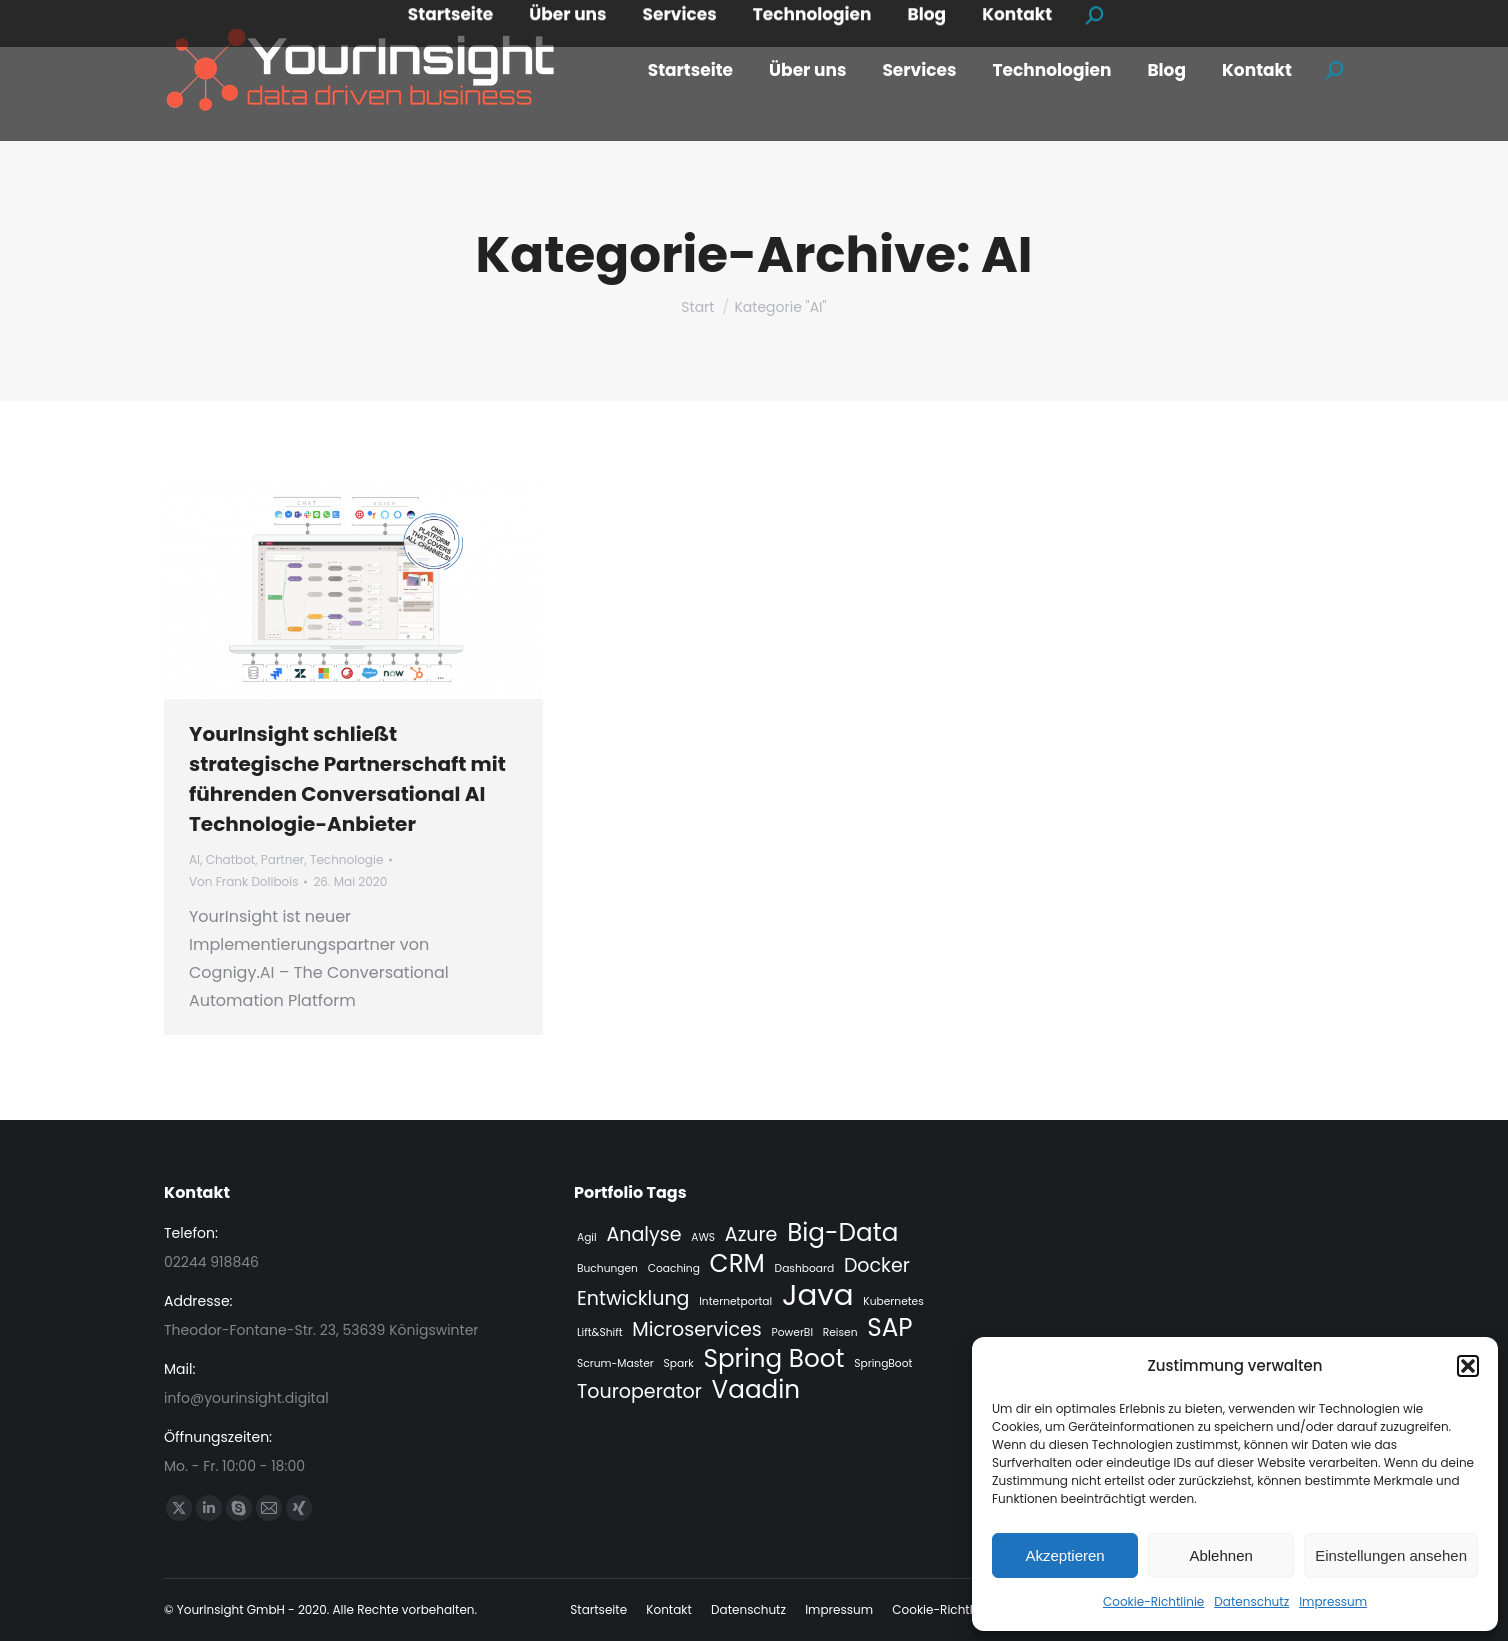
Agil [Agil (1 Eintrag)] (587, 1237)
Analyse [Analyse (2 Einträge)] (643, 1235)
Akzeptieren (1064, 1555)
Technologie (346, 859)
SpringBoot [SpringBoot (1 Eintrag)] (883, 1363)
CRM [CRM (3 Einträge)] (737, 1264)
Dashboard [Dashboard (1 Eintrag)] (805, 1268)
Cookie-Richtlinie (1153, 1601)
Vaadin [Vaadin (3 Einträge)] (756, 1390)
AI (194, 859)
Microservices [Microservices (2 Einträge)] (696, 1330)
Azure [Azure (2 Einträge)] (751, 1235)
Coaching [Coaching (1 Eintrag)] (674, 1268)
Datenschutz (1251, 1601)
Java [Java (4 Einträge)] (818, 1295)
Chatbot (231, 859)
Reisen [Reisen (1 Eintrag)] (840, 1332)
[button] (1468, 1366)
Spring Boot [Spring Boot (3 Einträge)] (773, 1359)
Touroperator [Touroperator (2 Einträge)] (639, 1392)
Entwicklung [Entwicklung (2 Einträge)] (633, 1299)
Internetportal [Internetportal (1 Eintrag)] (735, 1301)
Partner (283, 859)
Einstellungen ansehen (1391, 1555)
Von (243, 881)
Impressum (1333, 1601)
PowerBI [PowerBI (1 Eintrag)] (792, 1332)
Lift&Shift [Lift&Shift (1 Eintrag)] (600, 1332)
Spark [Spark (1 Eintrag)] (679, 1363)
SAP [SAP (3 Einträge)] (889, 1328)
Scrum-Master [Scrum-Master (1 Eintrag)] (615, 1363)
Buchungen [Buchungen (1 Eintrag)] (607, 1268)
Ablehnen (1220, 1555)
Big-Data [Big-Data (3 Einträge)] (842, 1233)
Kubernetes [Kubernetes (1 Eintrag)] (893, 1301)
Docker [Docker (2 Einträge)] (877, 1266)
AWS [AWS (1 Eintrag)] (703, 1237)
